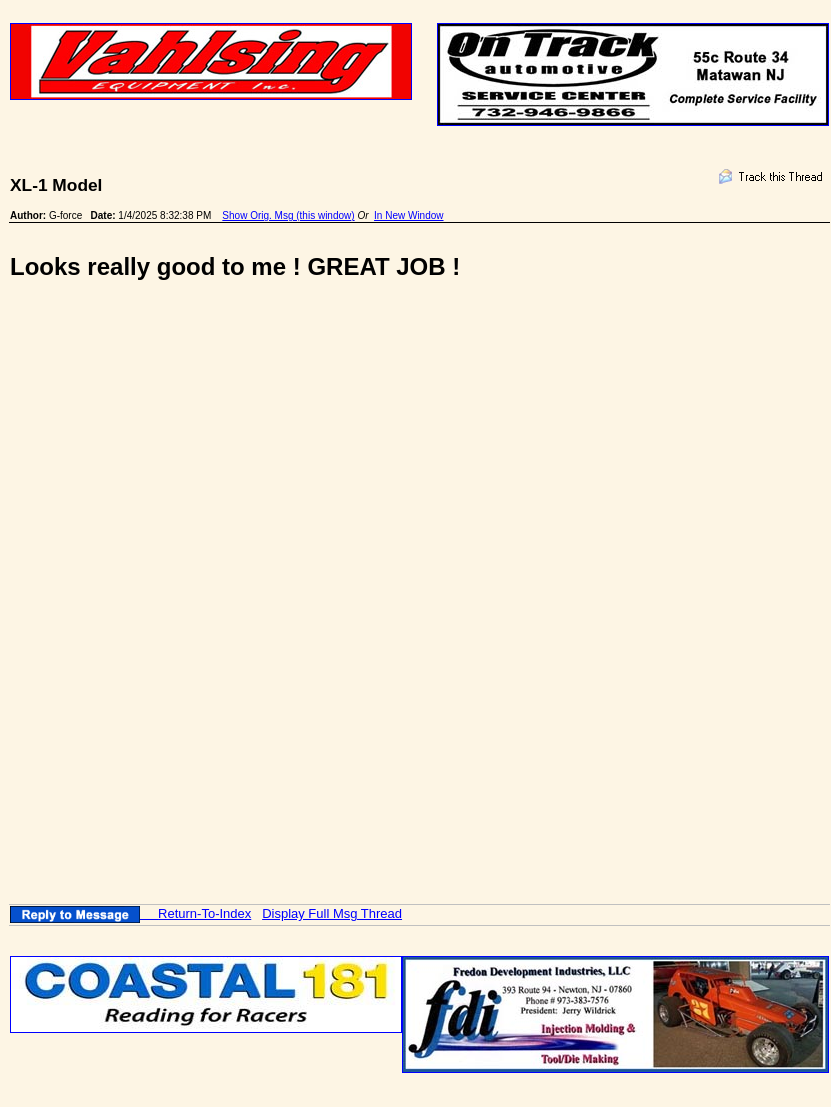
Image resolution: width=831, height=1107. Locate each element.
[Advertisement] (301, 464)
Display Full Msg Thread (332, 913)
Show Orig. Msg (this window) (288, 215)
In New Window (408, 215)
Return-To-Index (204, 913)
